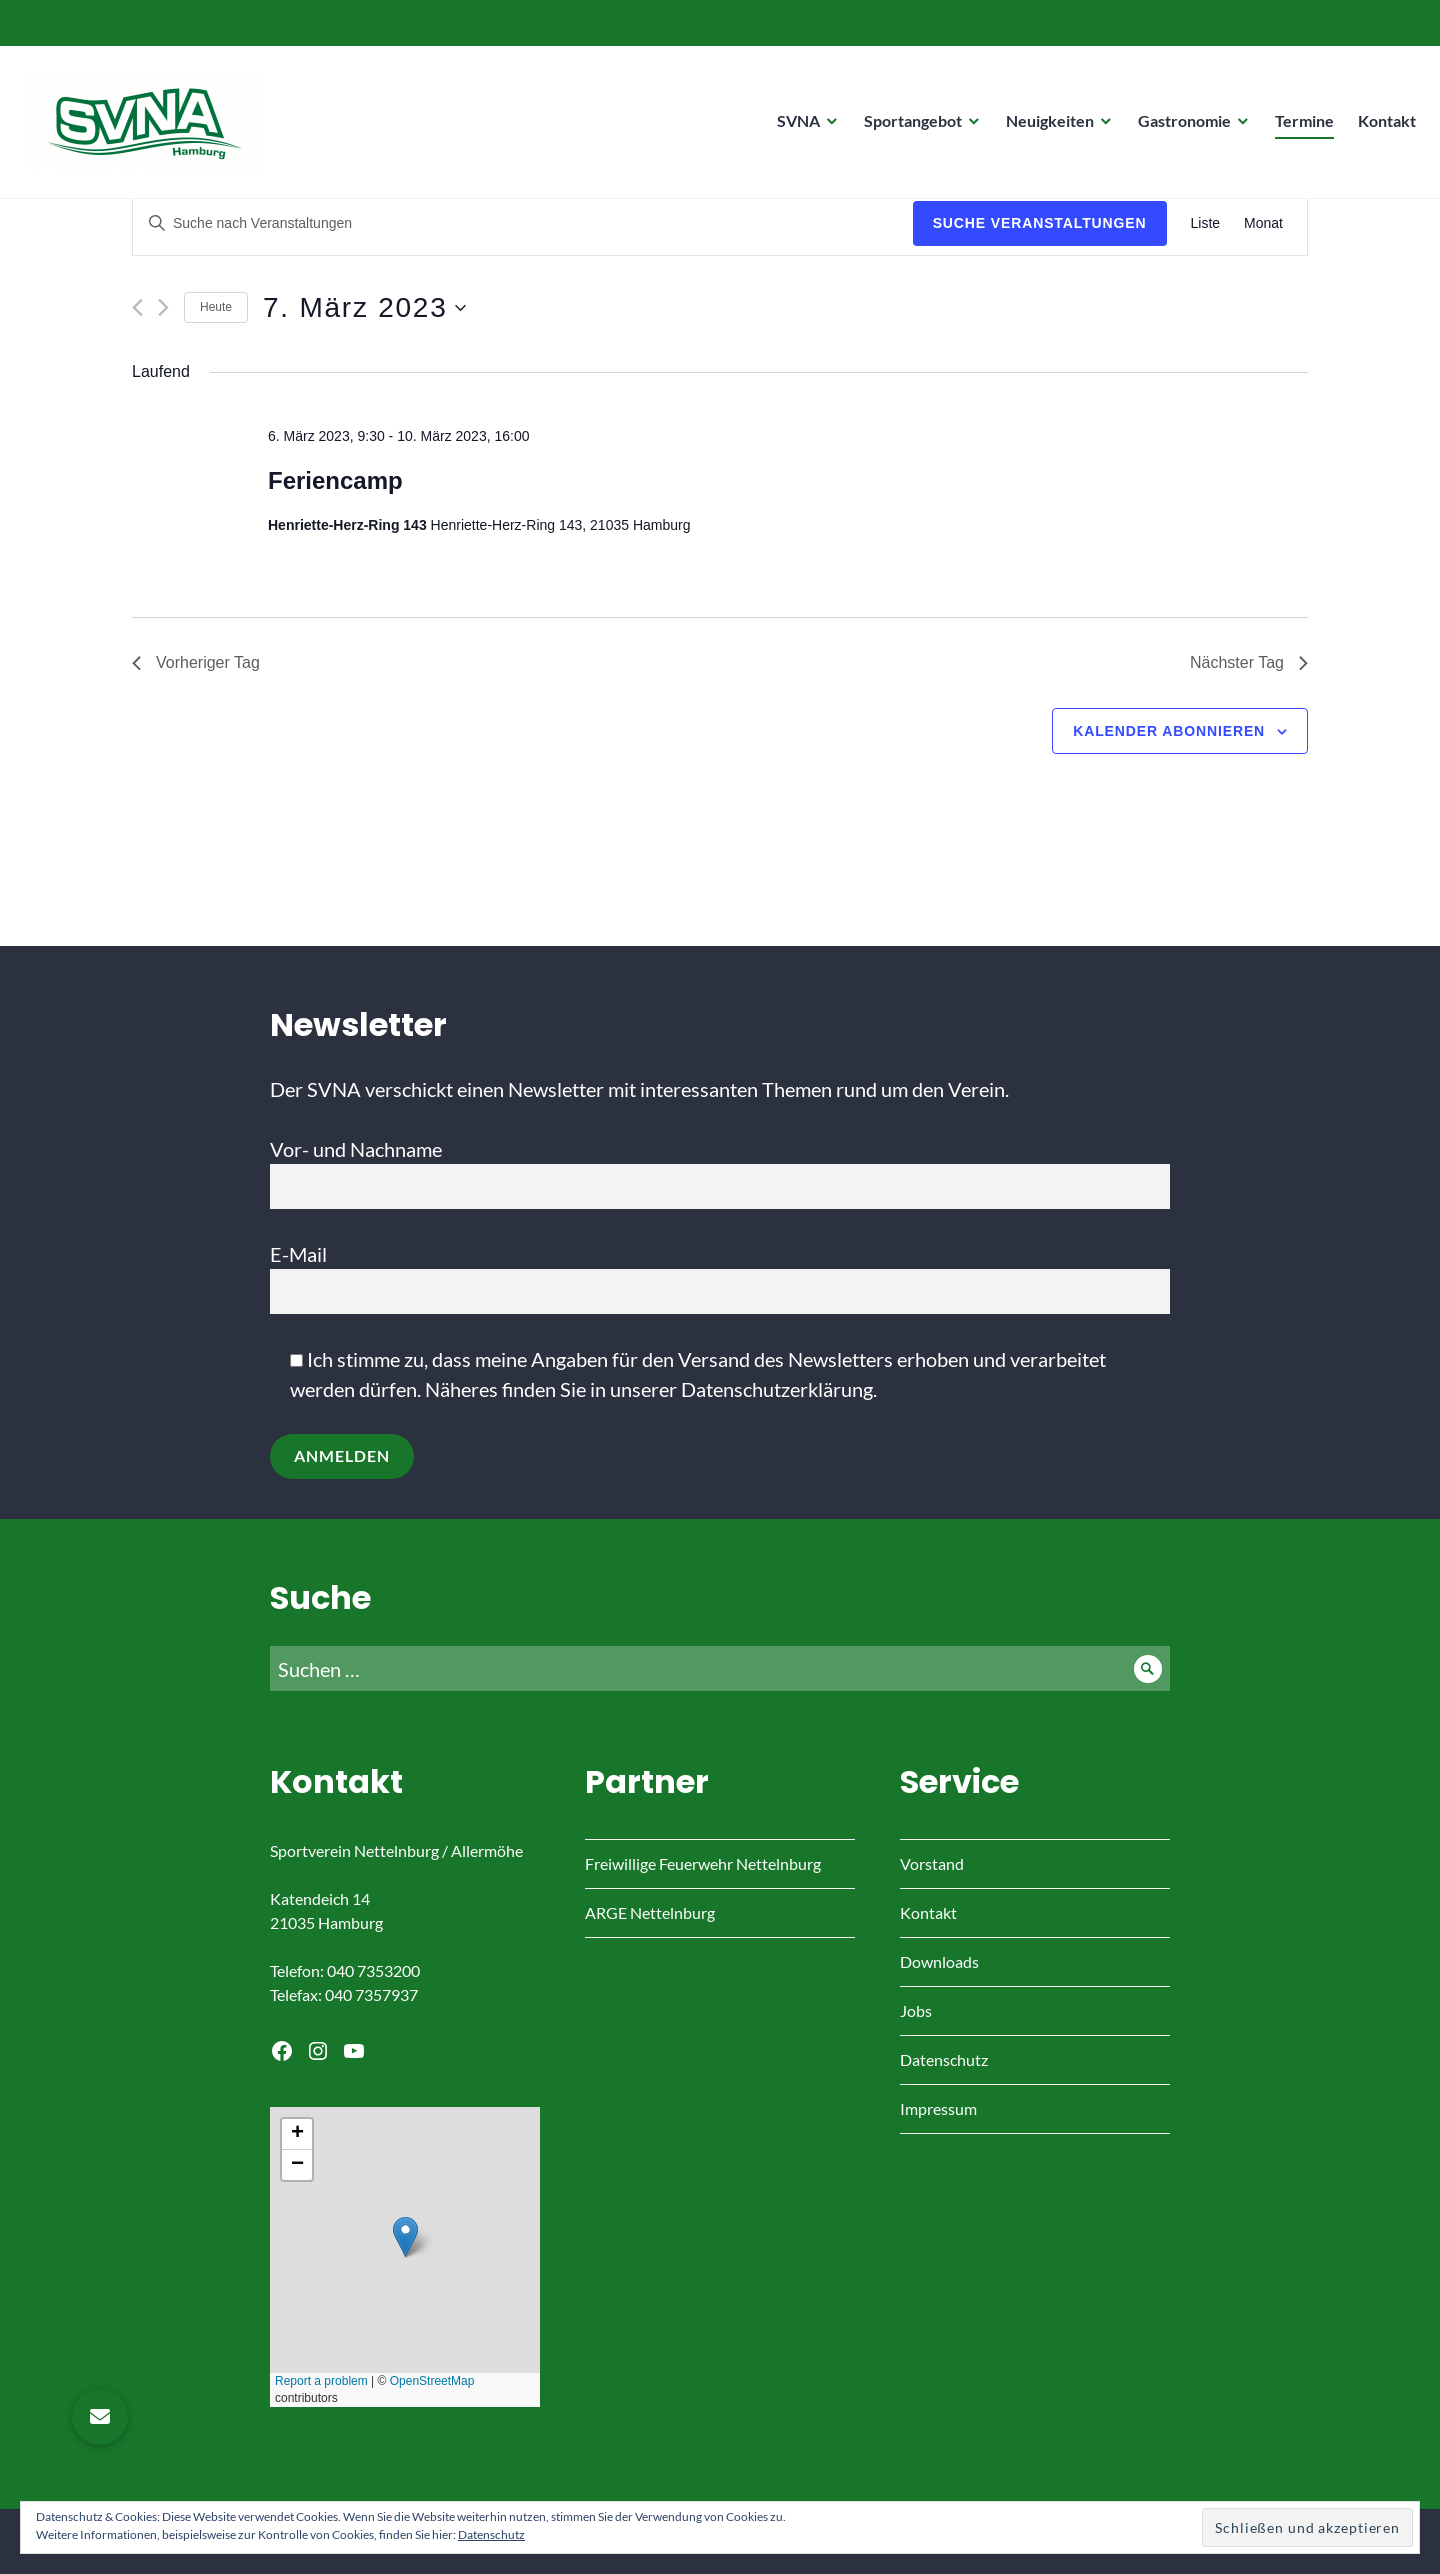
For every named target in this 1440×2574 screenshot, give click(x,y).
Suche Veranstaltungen (1040, 223)
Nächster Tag (1249, 662)
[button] (100, 2417)
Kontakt (1381, 126)
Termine (1298, 126)
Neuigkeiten (1044, 126)
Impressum (938, 2108)
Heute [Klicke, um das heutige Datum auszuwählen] (216, 307)
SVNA (792, 126)
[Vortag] (137, 307)
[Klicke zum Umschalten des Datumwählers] (364, 308)
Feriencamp (335, 480)
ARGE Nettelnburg (650, 1912)
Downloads (939, 1961)
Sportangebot (907, 126)
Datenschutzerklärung (777, 1389)
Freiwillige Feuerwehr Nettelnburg (703, 1863)
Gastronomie (1178, 126)
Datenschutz (944, 2059)
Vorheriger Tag (196, 662)
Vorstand (932, 1863)
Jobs (916, 2010)
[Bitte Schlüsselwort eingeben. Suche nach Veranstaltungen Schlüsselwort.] (523, 223)
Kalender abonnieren (1169, 731)
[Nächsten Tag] (163, 307)
